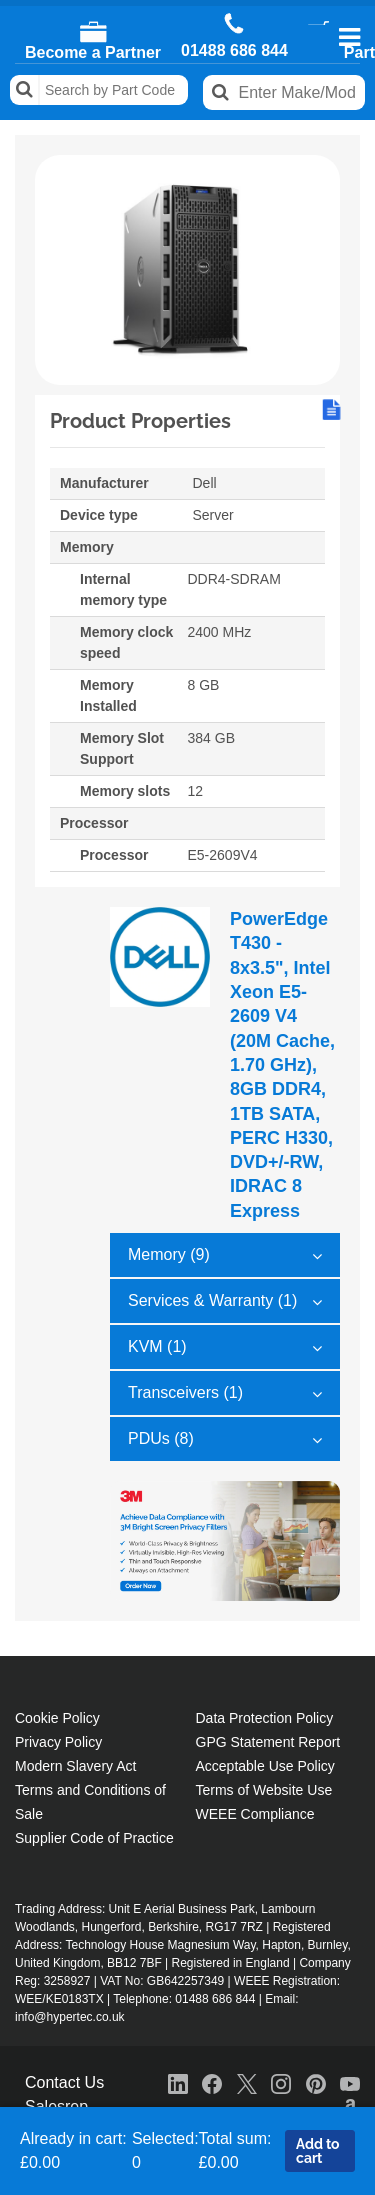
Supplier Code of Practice (94, 1838)
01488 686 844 (234, 51)
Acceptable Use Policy (265, 1766)
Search (25, 90)
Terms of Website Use (264, 1790)
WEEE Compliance (255, 1814)
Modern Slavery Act (75, 1766)
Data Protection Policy (265, 1718)
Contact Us (64, 2082)
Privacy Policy (58, 1742)
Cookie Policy (57, 1718)
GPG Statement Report (268, 1742)
